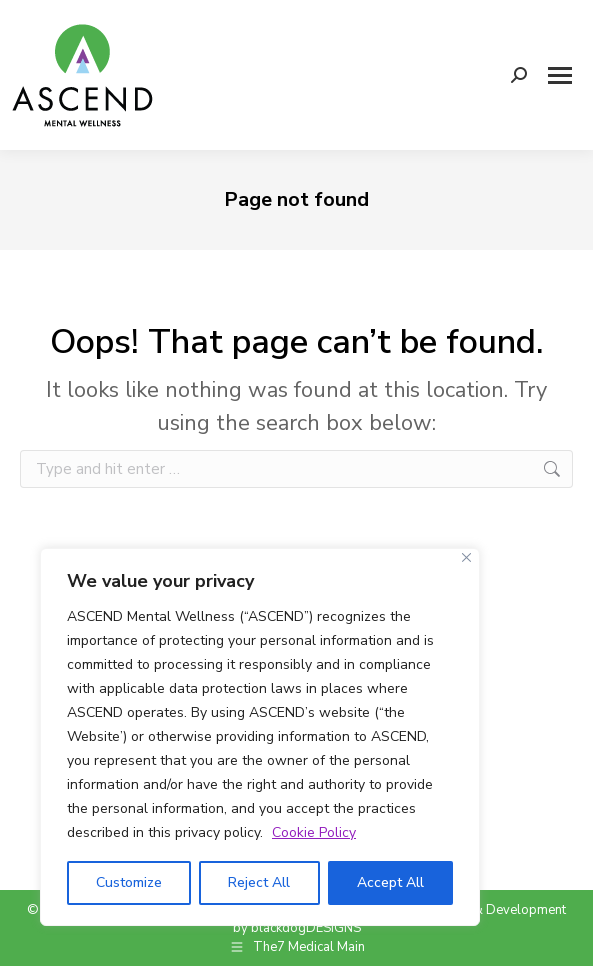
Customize (129, 882)
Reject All (259, 882)
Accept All (390, 882)
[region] (260, 737)
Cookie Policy (314, 832)
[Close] (466, 557)
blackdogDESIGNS (306, 928)
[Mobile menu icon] (560, 75)
